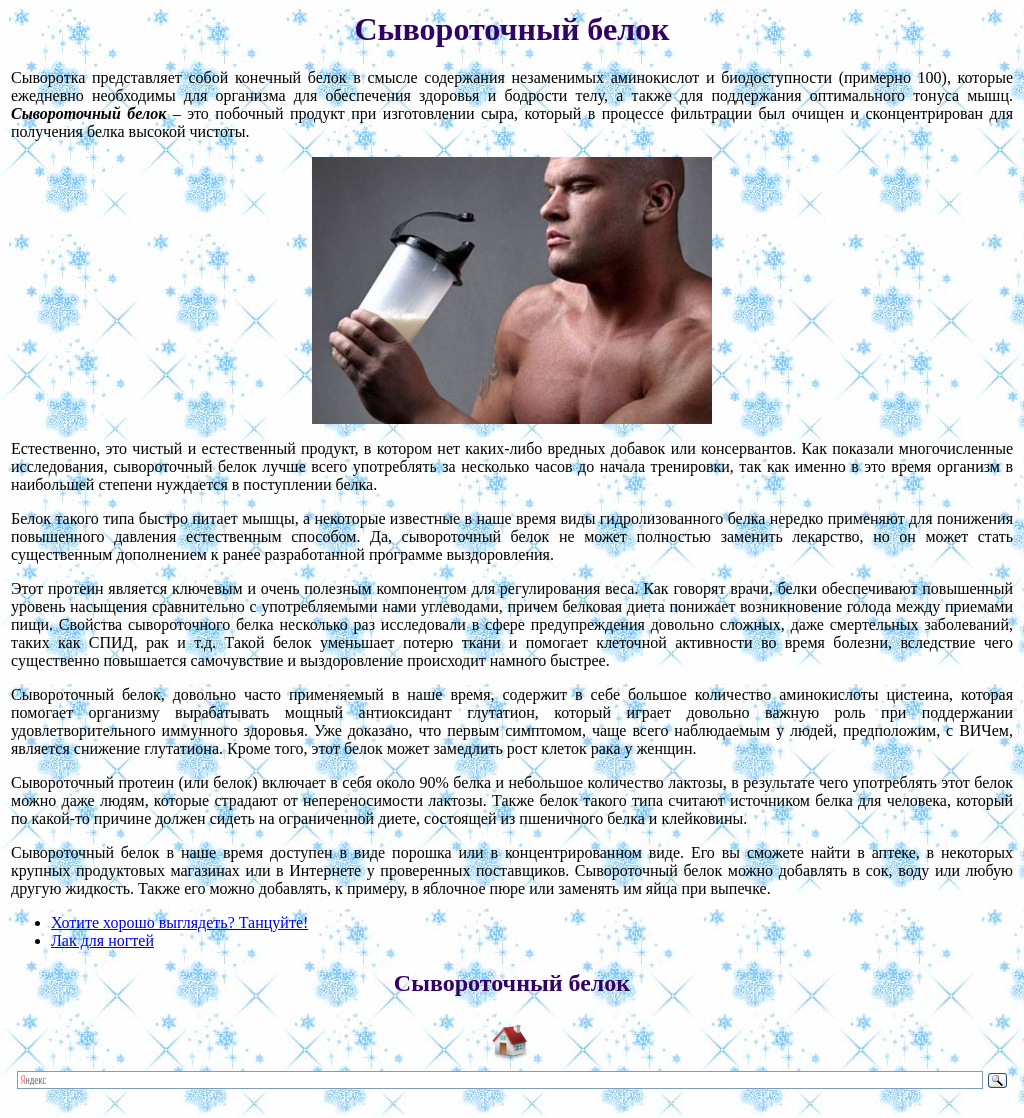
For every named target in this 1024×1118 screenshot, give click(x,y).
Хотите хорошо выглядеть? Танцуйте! (179, 922)
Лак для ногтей (102, 940)
